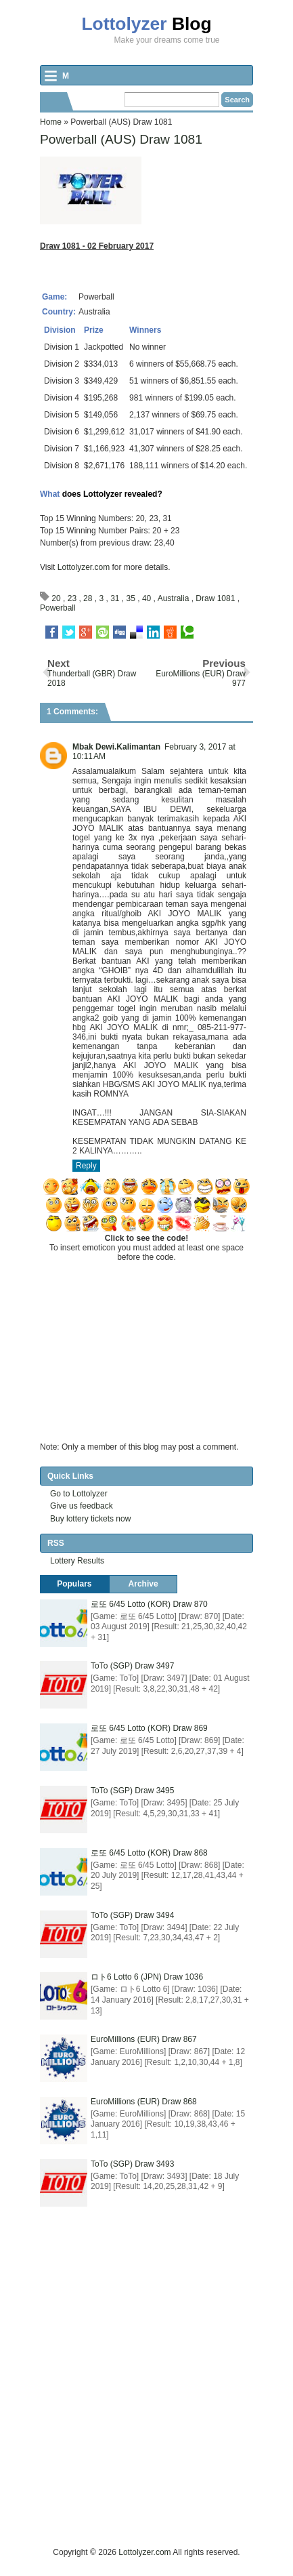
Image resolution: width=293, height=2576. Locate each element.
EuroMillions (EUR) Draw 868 (144, 2101)
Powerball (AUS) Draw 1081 (121, 139)
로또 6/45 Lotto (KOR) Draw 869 (149, 1728)
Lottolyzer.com (84, 567)
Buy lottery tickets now (90, 1519)
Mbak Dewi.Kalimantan (116, 747)
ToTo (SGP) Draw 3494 (132, 1915)
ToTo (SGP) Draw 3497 (132, 1666)
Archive (143, 1584)
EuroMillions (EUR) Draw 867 (144, 2039)
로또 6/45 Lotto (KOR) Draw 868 (149, 1853)
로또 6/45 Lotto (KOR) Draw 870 (149, 1604)
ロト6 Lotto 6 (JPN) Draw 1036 (147, 1977)
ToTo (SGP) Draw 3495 (132, 1790)
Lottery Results (77, 1561)
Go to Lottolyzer (79, 1493)
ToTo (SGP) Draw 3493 (132, 2164)
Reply (86, 1165)
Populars (74, 1584)
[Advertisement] (146, 2399)
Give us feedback (81, 1506)
